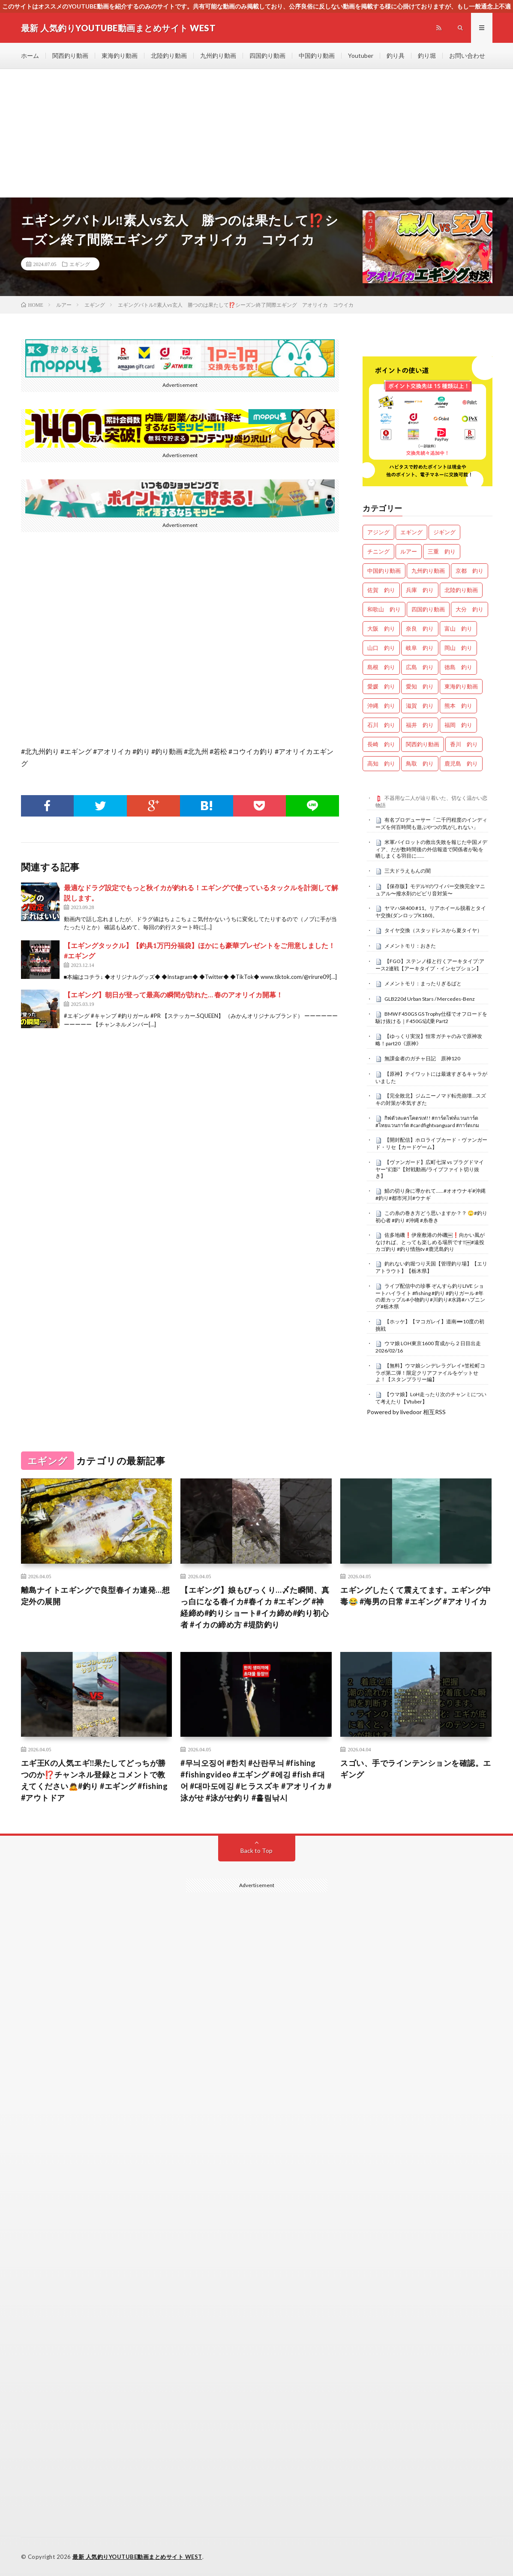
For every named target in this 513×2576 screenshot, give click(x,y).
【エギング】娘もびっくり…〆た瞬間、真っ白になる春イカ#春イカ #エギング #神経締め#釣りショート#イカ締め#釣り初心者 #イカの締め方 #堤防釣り (255, 1607)
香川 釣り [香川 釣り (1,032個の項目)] (464, 744)
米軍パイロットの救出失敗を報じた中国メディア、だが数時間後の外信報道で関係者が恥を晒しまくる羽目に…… (431, 849)
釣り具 (396, 55)
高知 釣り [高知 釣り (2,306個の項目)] (381, 763)
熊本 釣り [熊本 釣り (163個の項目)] (458, 705)
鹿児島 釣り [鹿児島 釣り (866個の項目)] (461, 763)
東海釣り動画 (120, 55)
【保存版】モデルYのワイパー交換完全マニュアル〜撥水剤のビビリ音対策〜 (430, 890)
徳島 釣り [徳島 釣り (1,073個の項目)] (458, 667)
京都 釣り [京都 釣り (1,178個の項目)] (469, 570)
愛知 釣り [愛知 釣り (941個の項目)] (420, 686)
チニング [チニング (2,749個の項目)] (378, 551)
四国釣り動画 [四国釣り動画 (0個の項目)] (428, 609)
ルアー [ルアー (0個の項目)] (408, 551)
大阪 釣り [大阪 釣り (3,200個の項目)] (381, 628)
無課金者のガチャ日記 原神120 (422, 1058)
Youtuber (360, 55)
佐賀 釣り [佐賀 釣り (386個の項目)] (381, 589)
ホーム (30, 55)
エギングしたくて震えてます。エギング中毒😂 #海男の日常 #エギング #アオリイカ (415, 1595)
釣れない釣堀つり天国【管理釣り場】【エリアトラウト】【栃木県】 (431, 1267)
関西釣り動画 (70, 55)
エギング (79, 263)
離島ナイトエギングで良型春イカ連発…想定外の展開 (95, 1595)
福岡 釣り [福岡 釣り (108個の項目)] (458, 724)
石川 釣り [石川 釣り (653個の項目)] (381, 724)
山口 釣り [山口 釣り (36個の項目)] (381, 647)
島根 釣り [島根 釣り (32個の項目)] (381, 667)
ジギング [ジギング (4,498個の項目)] (444, 532)
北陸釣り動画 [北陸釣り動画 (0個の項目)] (461, 589)
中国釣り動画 (317, 55)
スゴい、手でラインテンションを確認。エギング (415, 1768)
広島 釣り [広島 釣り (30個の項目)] (420, 667)
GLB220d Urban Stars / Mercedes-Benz (429, 999)
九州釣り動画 (218, 55)
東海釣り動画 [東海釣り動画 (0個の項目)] (461, 686)
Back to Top (256, 1850)
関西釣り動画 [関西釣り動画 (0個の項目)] (422, 744)
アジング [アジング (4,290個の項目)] (378, 532)
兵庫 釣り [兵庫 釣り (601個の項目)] (420, 589)
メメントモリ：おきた (410, 945)
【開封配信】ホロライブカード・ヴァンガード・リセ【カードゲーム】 (431, 1143)
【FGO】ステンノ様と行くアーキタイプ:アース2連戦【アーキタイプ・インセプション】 (429, 965)
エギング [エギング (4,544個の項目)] (411, 532)
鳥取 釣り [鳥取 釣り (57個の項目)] (420, 763)
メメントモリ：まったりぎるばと (423, 983)
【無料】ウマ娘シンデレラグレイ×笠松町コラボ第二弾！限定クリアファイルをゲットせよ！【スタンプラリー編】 (430, 1372)
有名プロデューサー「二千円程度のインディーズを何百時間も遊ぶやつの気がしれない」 (431, 823)
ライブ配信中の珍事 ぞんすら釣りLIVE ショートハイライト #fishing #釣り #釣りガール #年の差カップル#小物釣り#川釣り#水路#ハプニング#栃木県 (430, 1296)
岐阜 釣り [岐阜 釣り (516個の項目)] (420, 647)
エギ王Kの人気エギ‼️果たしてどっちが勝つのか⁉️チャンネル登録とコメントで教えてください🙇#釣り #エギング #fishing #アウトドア (94, 1780)
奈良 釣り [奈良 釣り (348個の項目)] (420, 628)
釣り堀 (427, 55)
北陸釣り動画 (169, 55)
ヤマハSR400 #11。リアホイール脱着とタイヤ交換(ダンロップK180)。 (430, 912)
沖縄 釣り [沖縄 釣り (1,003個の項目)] (381, 705)
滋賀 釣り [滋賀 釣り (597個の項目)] (420, 705)
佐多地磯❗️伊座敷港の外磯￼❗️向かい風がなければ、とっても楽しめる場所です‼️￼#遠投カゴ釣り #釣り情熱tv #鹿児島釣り (430, 1242)
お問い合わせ (467, 55)
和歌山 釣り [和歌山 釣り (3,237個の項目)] (384, 609)
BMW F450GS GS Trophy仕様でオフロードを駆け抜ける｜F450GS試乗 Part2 (431, 1017)
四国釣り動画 (267, 55)
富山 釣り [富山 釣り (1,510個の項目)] (458, 628)
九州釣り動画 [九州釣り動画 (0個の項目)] (428, 570)
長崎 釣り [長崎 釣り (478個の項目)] (381, 744)
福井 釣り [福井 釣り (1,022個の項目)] (420, 724)
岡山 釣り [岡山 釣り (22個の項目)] (458, 647)
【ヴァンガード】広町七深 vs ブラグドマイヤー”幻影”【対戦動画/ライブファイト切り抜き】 (429, 1169)
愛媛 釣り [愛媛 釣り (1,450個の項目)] (381, 686)
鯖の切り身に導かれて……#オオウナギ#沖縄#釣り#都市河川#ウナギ (430, 1194)
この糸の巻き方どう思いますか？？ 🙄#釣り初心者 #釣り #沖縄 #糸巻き (431, 1217)
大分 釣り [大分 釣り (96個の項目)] (469, 609)
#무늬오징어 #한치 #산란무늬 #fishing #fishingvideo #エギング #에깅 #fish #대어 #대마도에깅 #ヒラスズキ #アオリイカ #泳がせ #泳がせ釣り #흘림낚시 (255, 1780)
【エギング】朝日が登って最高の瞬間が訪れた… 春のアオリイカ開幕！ (173, 994)
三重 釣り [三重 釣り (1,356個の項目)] (442, 551)
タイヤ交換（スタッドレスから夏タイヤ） (433, 930)
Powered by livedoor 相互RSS (406, 1411)
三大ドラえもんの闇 (407, 871)
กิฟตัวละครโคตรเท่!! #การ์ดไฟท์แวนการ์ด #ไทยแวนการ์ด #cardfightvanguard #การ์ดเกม (427, 1121)
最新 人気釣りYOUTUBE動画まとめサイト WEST (137, 2556)
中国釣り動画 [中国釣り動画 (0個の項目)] (384, 570)
